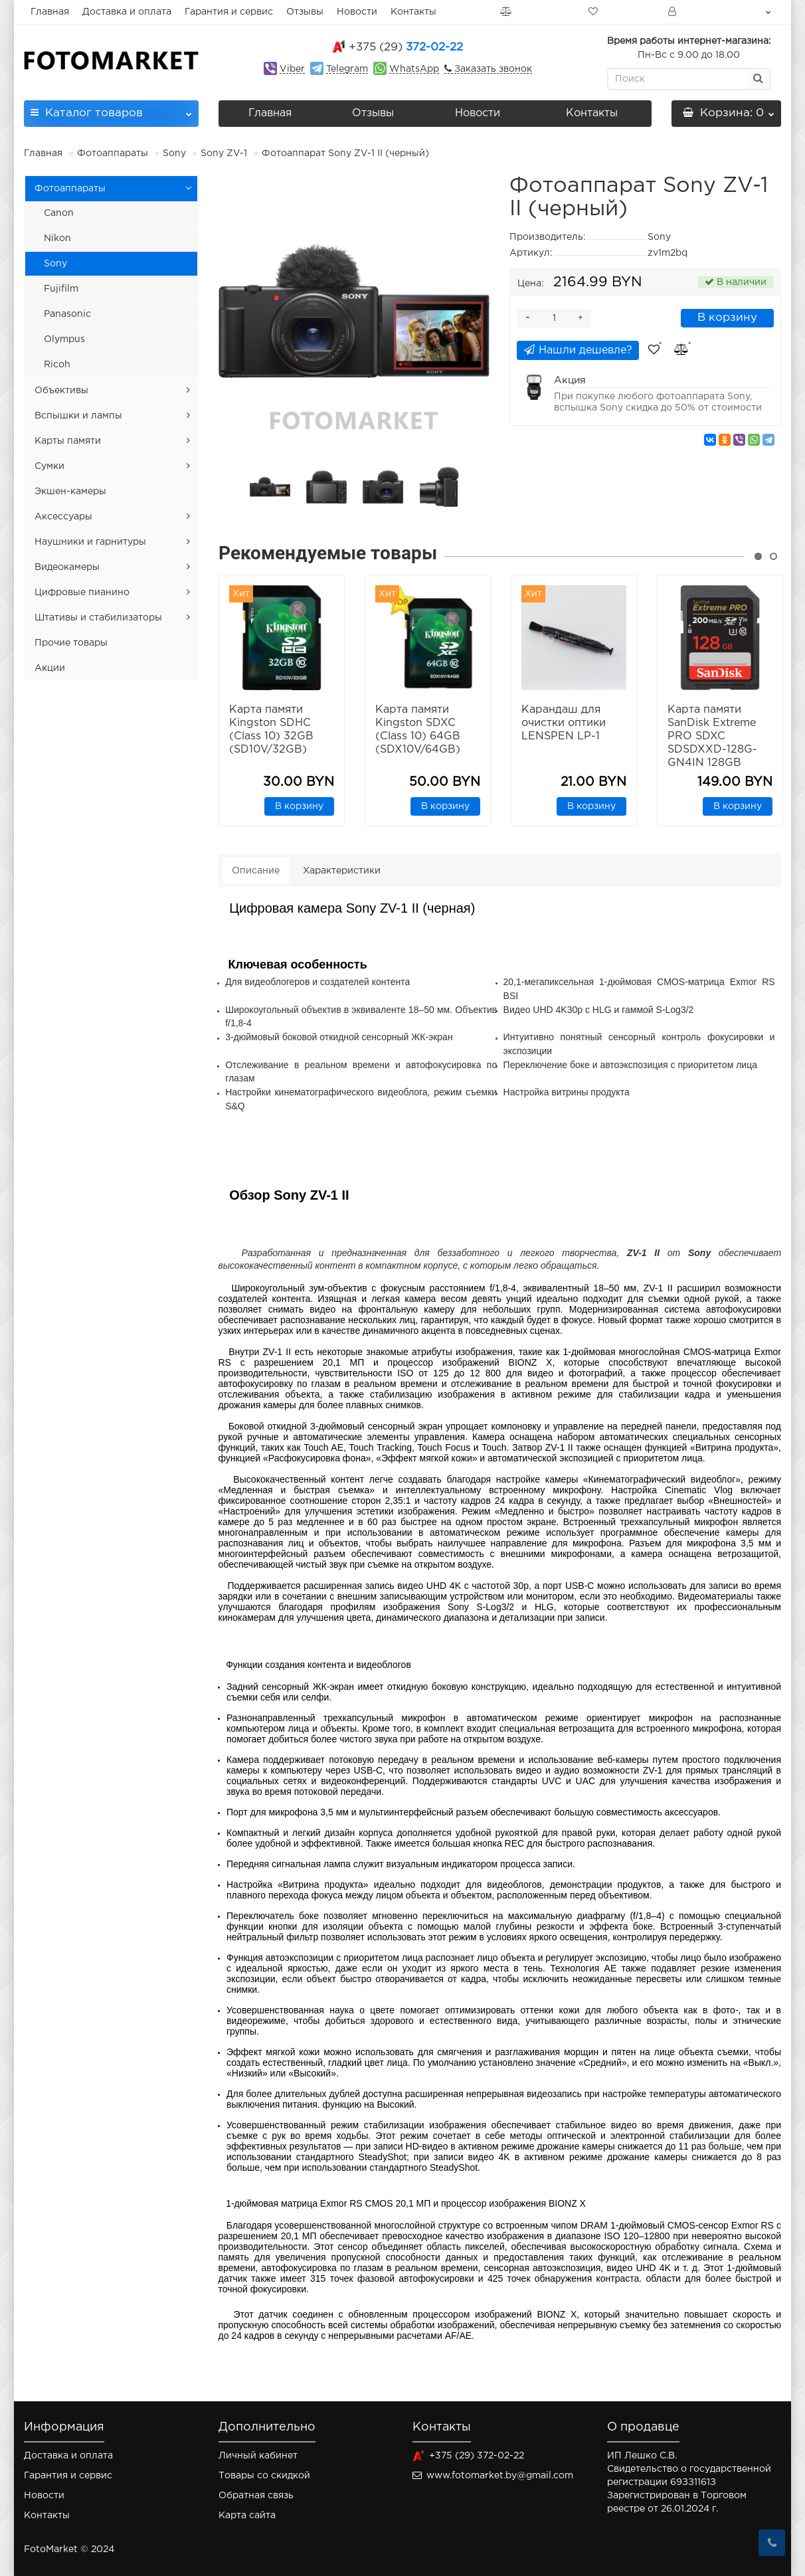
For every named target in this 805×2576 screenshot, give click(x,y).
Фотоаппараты (112, 153)
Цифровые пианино (82, 593)
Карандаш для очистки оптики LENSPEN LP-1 (563, 723)
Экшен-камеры (70, 492)
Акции (50, 668)
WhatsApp (414, 69)
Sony (174, 153)
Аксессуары (63, 517)
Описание (256, 871)
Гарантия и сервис (229, 12)
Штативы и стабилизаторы (98, 618)
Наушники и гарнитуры (90, 542)
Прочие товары (71, 643)
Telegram (347, 69)
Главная (50, 12)
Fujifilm (61, 289)
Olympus (64, 339)
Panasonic (67, 314)
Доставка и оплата (126, 12)
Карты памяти (68, 441)
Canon (59, 213)
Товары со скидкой (264, 2476)
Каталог (111, 109)
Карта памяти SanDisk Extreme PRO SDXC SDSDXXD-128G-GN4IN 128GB (712, 736)
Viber (292, 69)
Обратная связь (256, 2496)
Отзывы (304, 12)
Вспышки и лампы (78, 416)
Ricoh (57, 365)
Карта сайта (247, 2516)
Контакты (413, 12)
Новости (357, 12)
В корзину (727, 318)
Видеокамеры (67, 567)
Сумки (49, 466)
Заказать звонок (492, 69)
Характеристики (342, 871)
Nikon (57, 238)
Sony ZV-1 (224, 153)
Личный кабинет (258, 2456)
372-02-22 (406, 47)
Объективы (61, 391)
